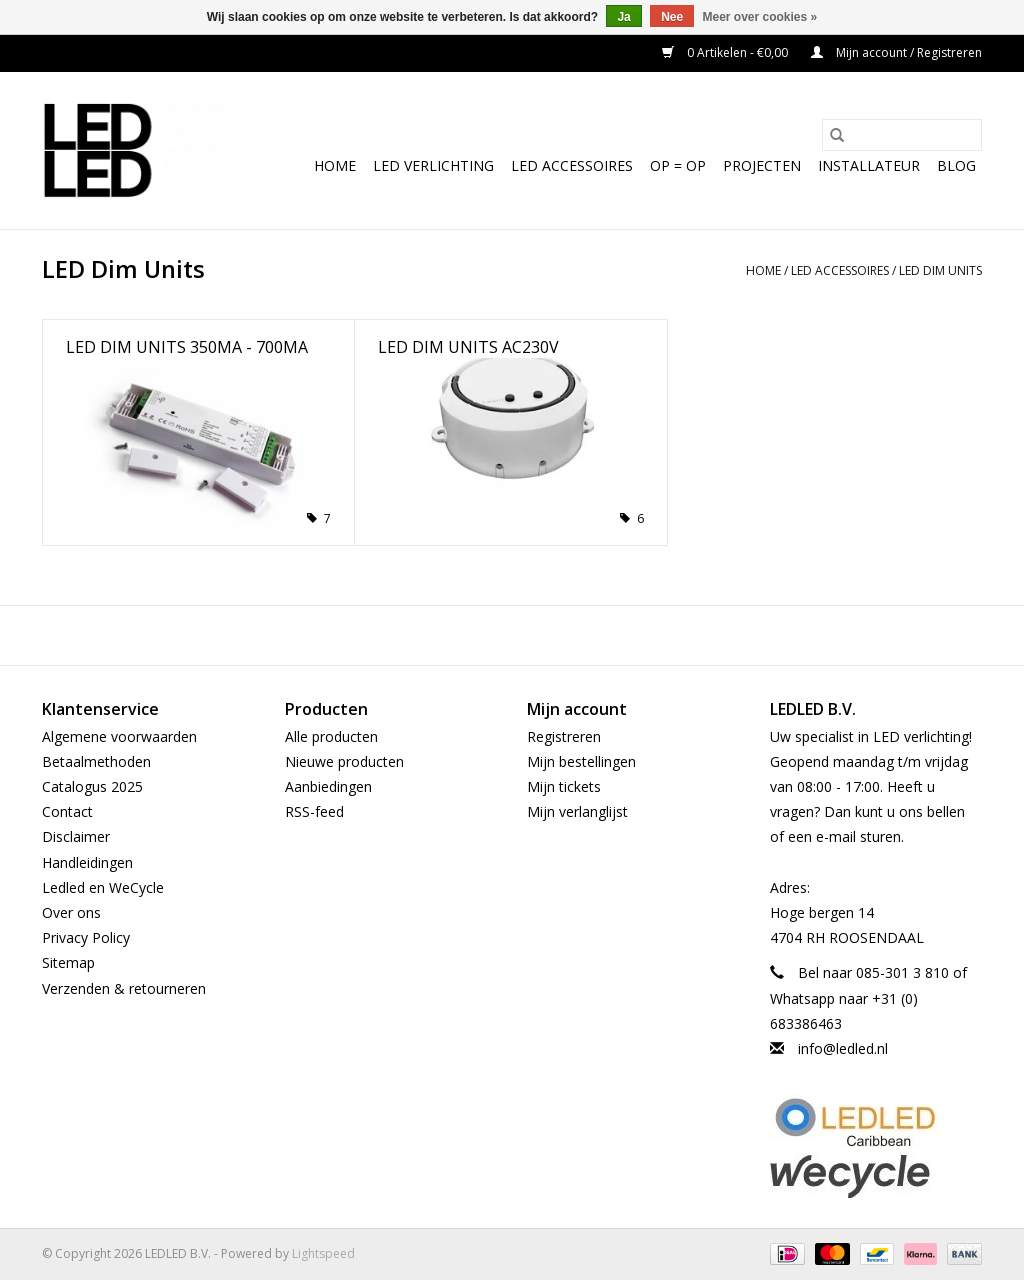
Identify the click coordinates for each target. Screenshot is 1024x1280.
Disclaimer (76, 836)
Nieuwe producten (344, 761)
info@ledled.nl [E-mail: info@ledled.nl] (843, 1048)
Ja (623, 17)
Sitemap (68, 962)
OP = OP (678, 165)
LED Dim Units (940, 270)
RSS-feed (314, 811)
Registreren (564, 736)
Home (335, 165)
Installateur (869, 165)
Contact (67, 811)
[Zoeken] (902, 135)
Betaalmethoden (96, 761)
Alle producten (331, 736)
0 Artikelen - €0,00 (726, 52)
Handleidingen (87, 862)
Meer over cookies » (760, 17)
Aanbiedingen (328, 786)
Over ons (71, 912)
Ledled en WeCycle (103, 887)
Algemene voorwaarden (119, 736)
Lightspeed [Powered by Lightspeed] (323, 1253)
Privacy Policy (86, 937)
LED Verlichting (433, 165)
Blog (956, 165)
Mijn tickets (564, 786)
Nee (672, 17)
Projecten (762, 165)
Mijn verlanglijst (577, 811)
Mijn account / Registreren (896, 52)
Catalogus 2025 (92, 786)
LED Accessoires (572, 165)
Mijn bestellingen (581, 761)
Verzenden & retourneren (124, 988)
